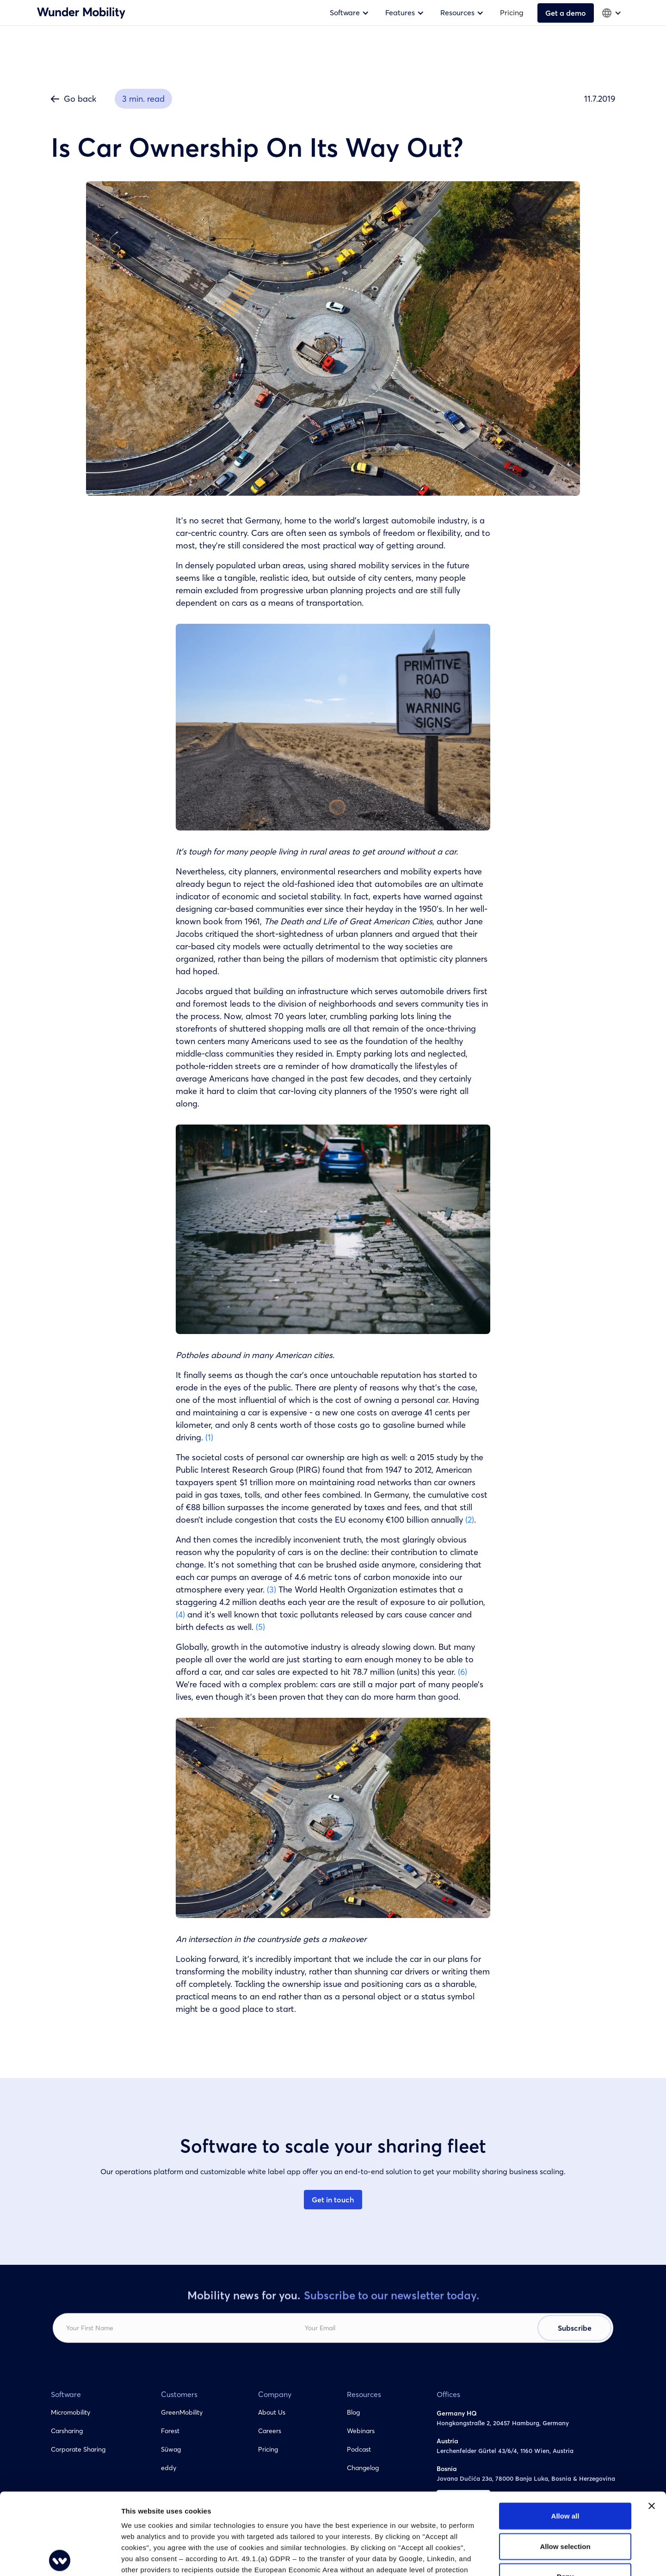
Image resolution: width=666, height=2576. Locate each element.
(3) (271, 1589)
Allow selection (565, 2465)
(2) (469, 1519)
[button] (350, 12)
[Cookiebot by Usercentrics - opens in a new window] (59, 2558)
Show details (485, 2558)
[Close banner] (651, 2425)
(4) (180, 1614)
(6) (462, 1671)
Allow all (565, 2435)
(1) (209, 1437)
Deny (565, 2495)
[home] (81, 12)
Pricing (512, 12)
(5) (260, 1627)
